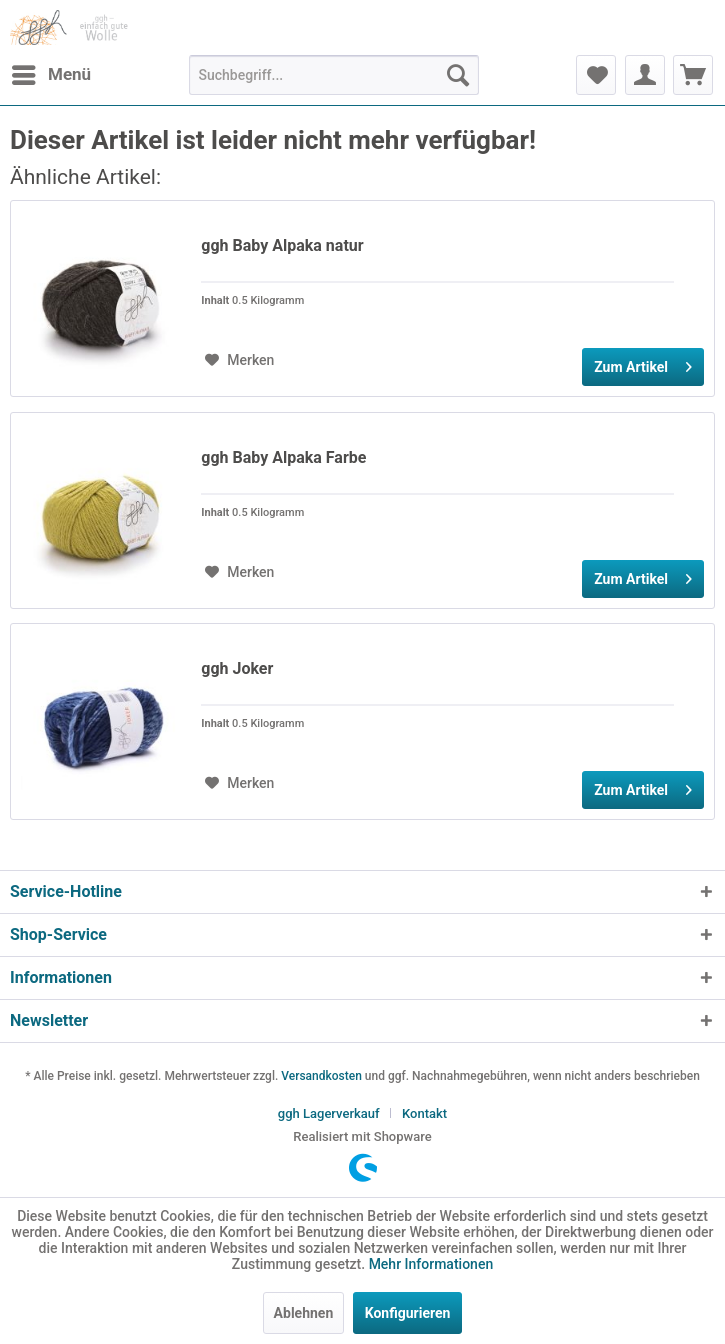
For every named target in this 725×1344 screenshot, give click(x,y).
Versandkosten (321, 1076)
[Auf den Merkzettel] (240, 360)
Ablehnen (304, 1313)
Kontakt (424, 1113)
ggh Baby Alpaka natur (282, 245)
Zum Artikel (643, 363)
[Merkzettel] (596, 75)
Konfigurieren (408, 1313)
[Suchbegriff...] (334, 75)
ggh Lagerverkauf (329, 1113)
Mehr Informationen (431, 1264)
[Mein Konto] (645, 75)
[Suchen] (458, 75)
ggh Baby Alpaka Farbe (283, 457)
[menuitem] (50, 75)
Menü (51, 71)
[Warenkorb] (693, 75)
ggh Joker (237, 668)
